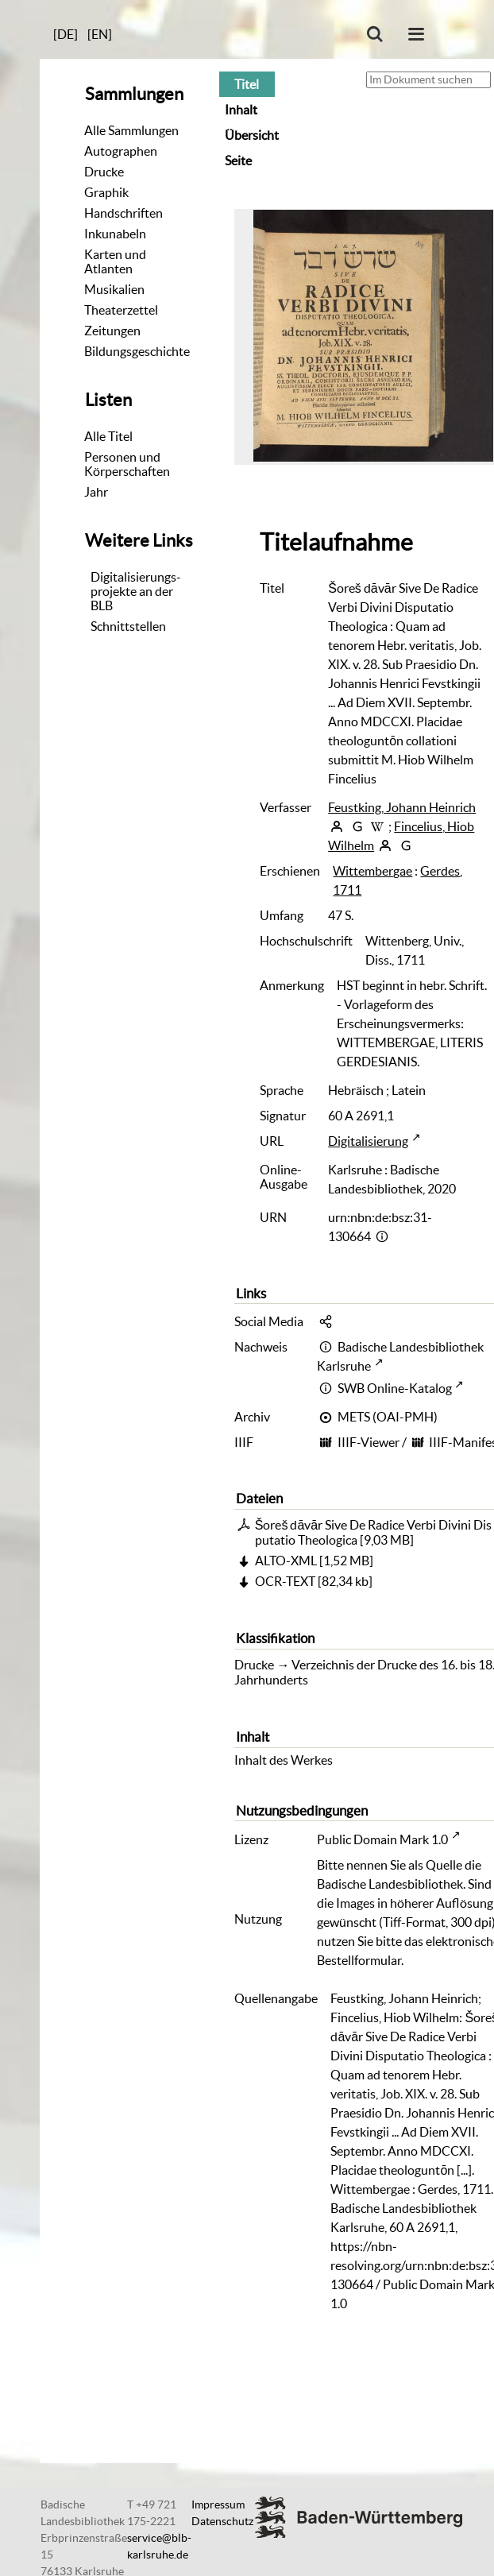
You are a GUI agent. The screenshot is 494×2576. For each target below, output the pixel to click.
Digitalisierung (368, 1141)
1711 (347, 890)
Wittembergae (372, 871)
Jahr (96, 492)
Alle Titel (108, 436)
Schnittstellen (128, 626)
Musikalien (114, 289)
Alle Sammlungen (131, 130)
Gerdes (440, 871)
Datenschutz (222, 2521)
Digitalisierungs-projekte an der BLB (136, 591)
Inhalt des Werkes (283, 1760)
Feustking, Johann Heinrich (402, 807)
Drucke (104, 171)
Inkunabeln (115, 233)
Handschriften (123, 213)
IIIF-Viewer (368, 1442)
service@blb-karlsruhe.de (159, 2546)
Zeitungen (112, 330)
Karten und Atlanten (115, 261)
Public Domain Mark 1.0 (382, 1839)
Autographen (120, 151)
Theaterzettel (121, 310)
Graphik (106, 192)
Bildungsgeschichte (137, 351)
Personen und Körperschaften (127, 464)
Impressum (218, 2504)
